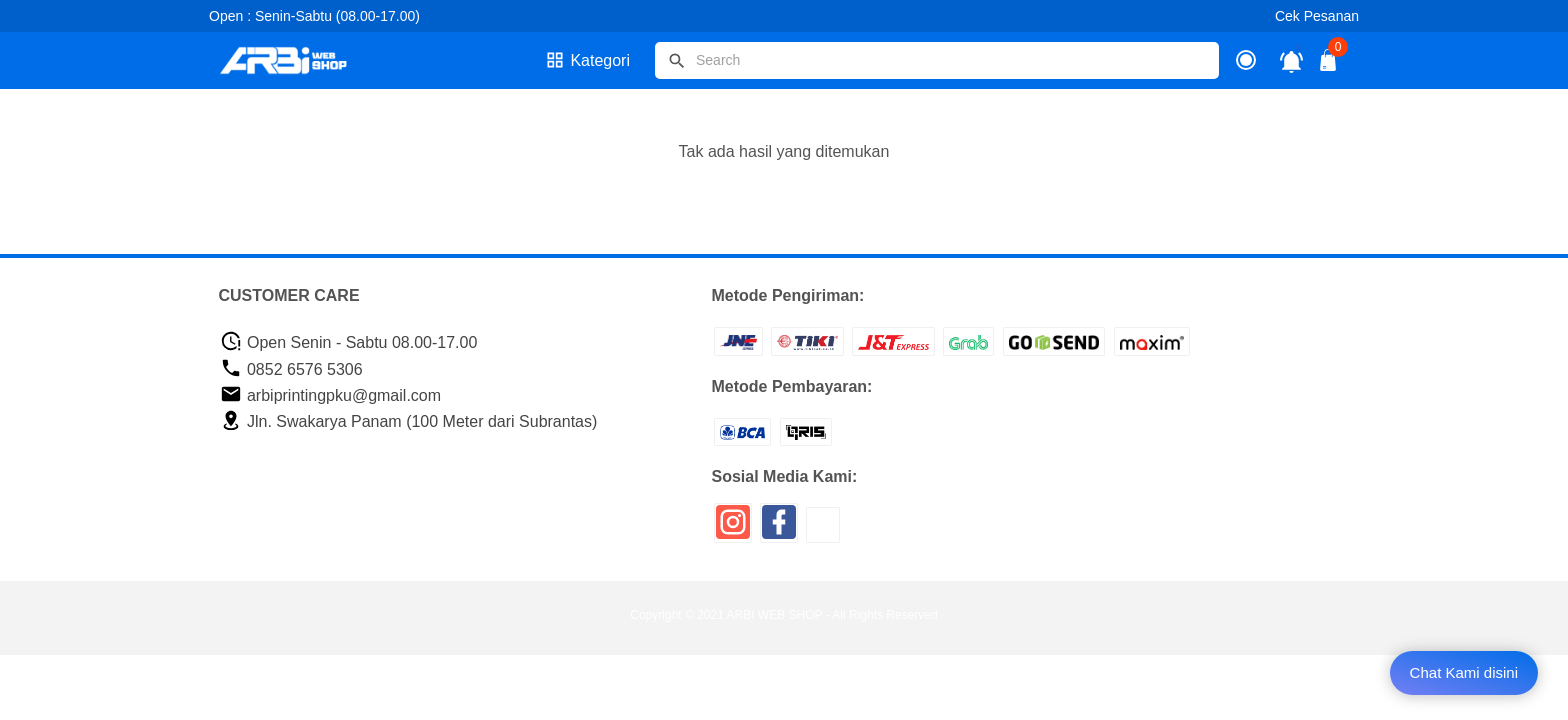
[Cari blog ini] (937, 60)
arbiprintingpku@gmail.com (331, 395)
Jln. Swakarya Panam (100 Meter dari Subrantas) (409, 421)
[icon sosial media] (733, 529)
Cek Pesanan (1317, 16)
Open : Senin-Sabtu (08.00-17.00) (314, 16)
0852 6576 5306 (291, 369)
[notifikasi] (1291, 60)
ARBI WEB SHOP (775, 615)
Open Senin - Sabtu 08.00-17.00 (349, 342)
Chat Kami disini (1464, 672)
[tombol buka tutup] (1329, 65)
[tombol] (677, 61)
